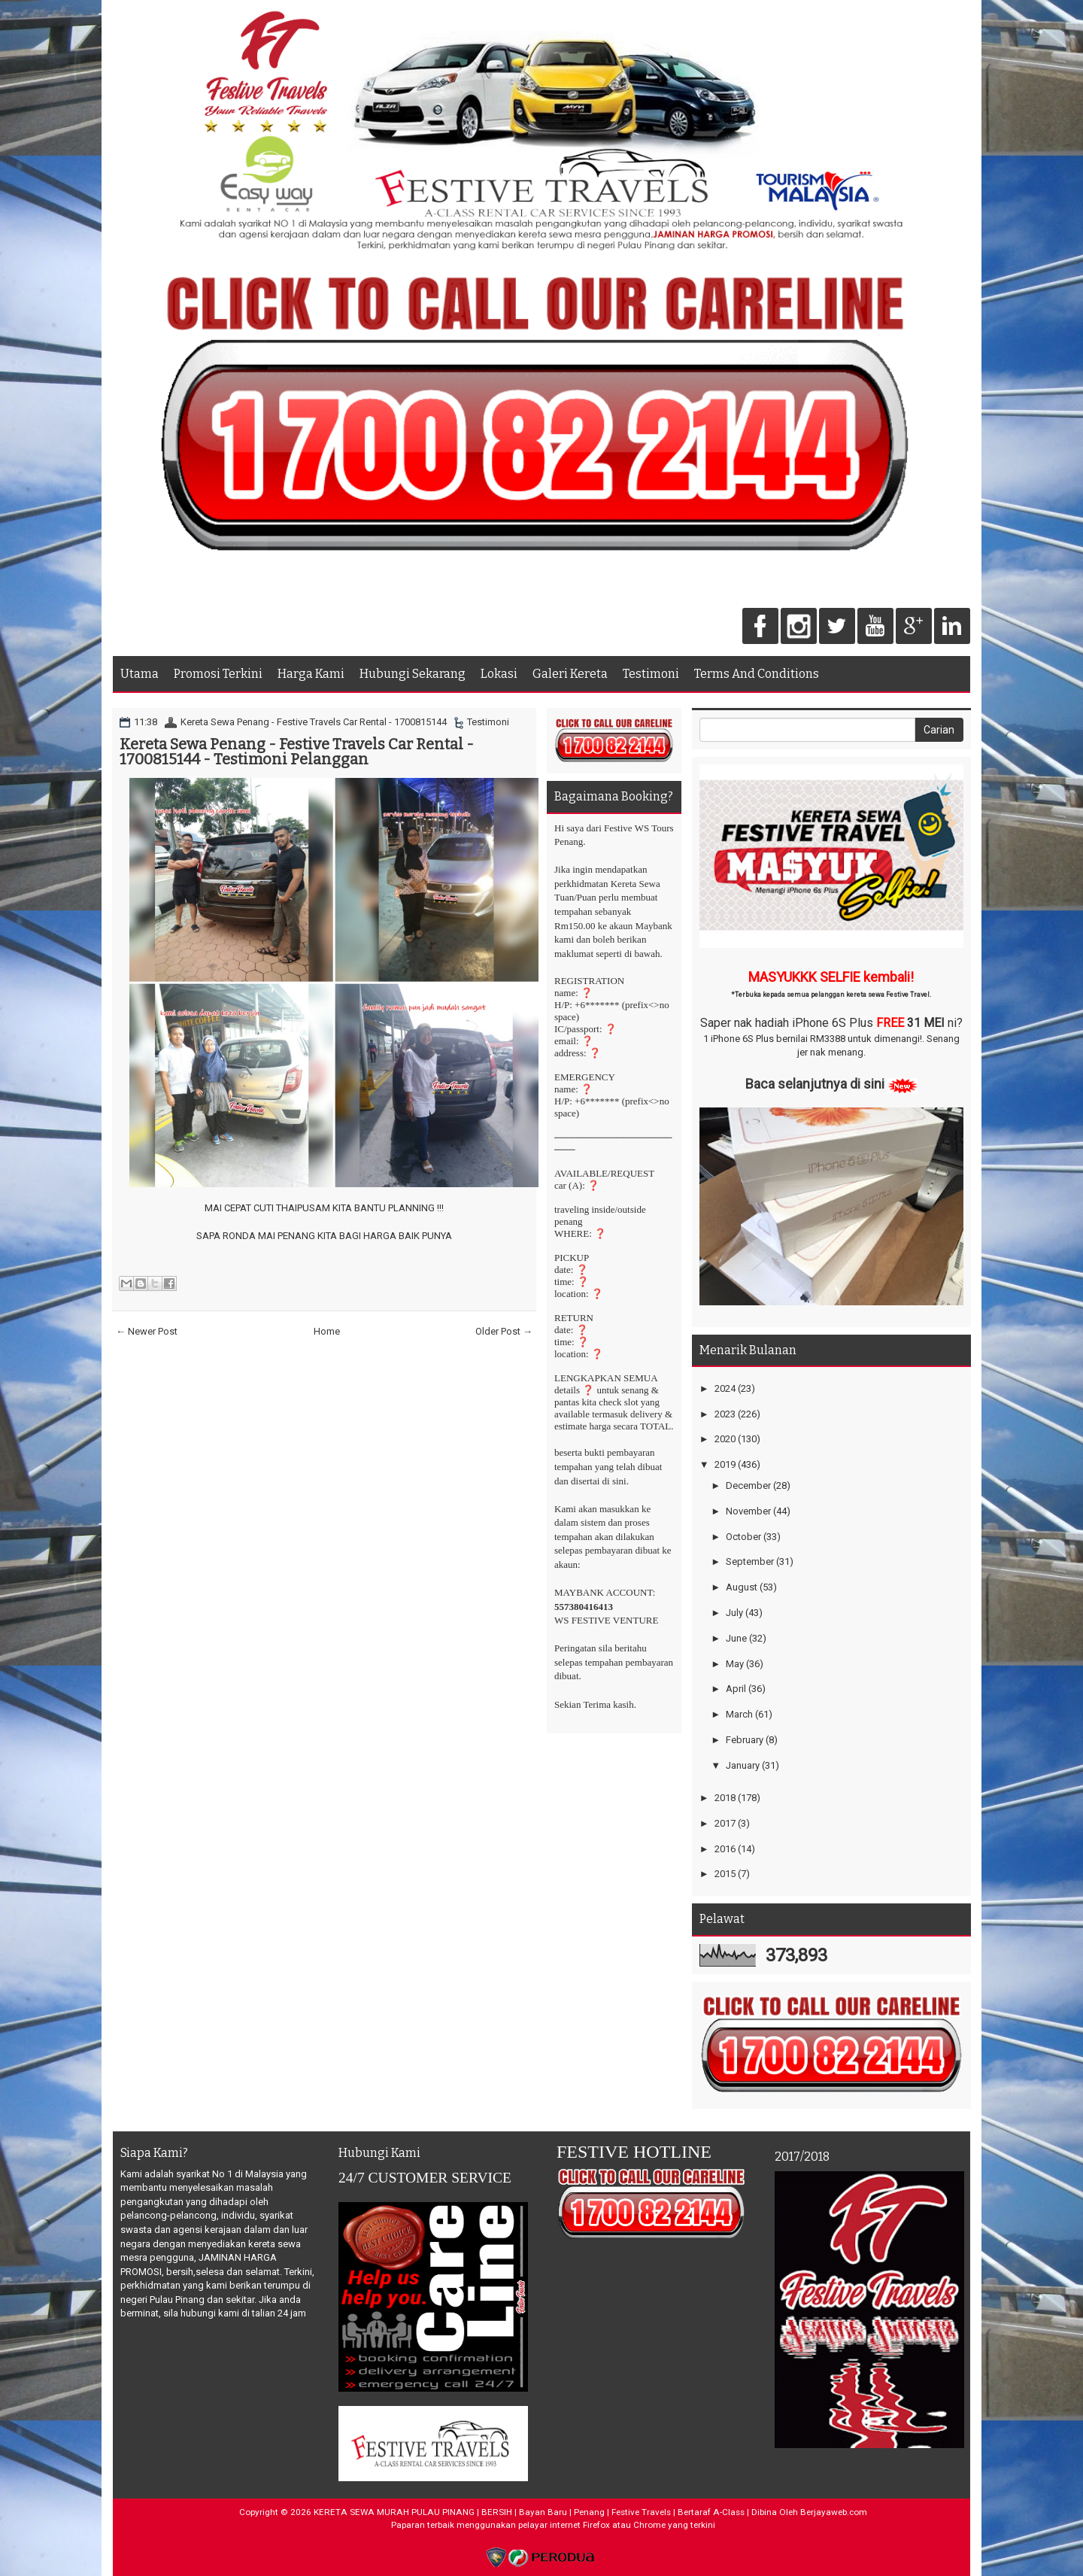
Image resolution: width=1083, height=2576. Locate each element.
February (744, 1739)
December (748, 1485)
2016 (725, 1849)
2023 (725, 1414)
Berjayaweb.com (833, 2512)
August (741, 1587)
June (736, 1638)
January (743, 1765)
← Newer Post (146, 1331)
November (748, 1511)
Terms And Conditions (756, 674)
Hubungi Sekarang (412, 674)
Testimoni (651, 674)
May (735, 1663)
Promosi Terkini (218, 674)
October (743, 1536)
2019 (725, 1464)
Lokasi (499, 674)
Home (327, 1331)
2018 (725, 1797)
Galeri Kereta (570, 674)
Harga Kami (311, 674)
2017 (725, 1823)
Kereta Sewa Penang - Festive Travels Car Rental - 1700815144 (313, 722)
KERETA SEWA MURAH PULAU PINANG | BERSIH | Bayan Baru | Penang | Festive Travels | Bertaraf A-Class (529, 2512)
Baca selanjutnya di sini (814, 1084)
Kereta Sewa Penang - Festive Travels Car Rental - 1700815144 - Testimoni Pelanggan (297, 751)
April (736, 1688)
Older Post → (503, 1331)
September (750, 1561)
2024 (725, 1388)
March (739, 1714)
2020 (725, 1438)
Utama (139, 674)
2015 (725, 1873)
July (734, 1612)
